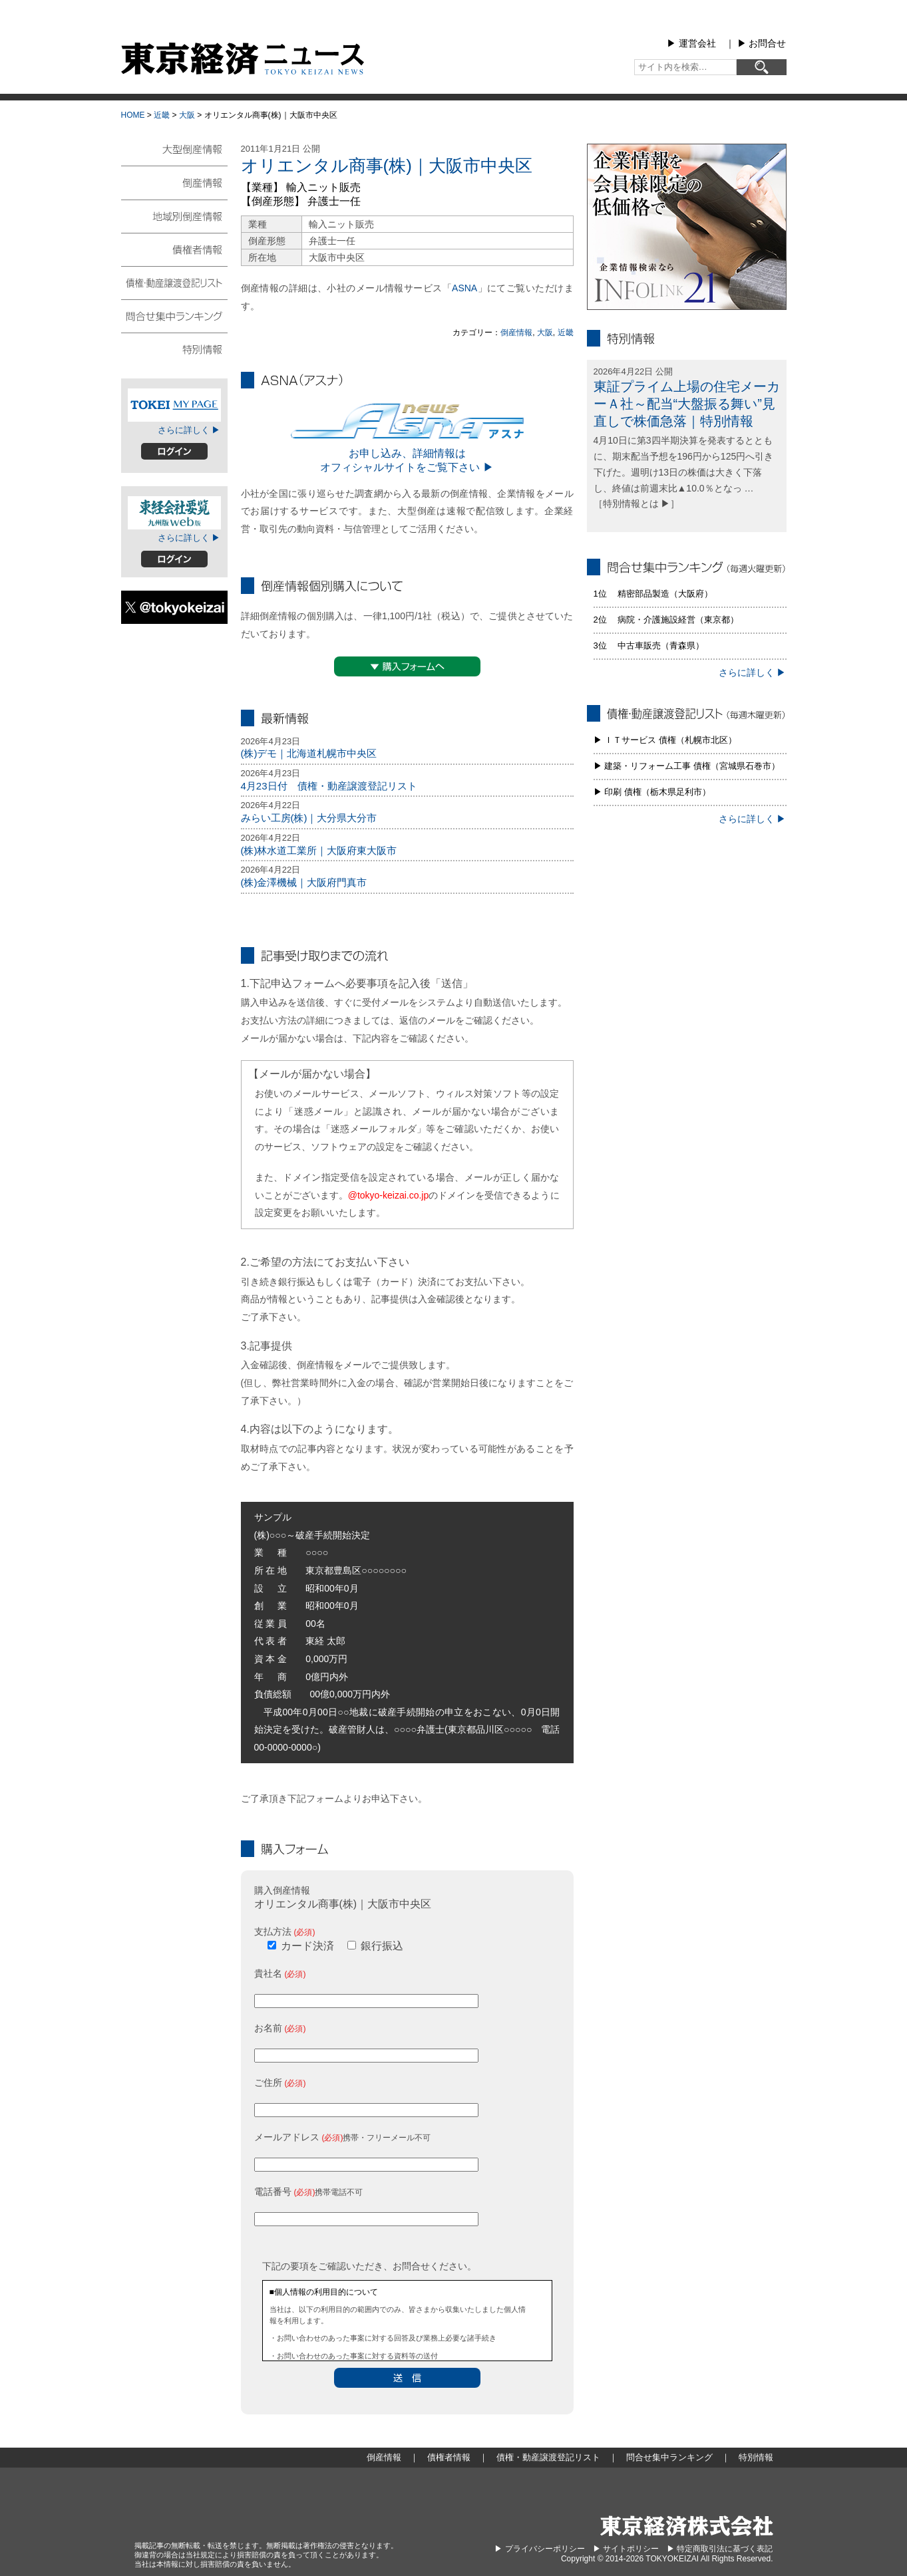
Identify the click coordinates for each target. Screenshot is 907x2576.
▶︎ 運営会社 (691, 43)
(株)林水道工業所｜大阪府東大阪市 (319, 850)
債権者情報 (174, 248)
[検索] (762, 67)
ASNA (464, 288)
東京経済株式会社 (686, 2525)
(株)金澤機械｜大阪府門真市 (304, 882)
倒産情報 (516, 332)
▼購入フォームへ (407, 666)
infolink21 (687, 227)
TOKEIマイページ (174, 405)
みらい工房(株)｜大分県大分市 (309, 817)
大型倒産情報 (174, 155)
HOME (133, 115)
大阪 (187, 115)
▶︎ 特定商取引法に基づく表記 (720, 2548)
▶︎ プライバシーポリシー (539, 2548)
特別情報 (174, 348)
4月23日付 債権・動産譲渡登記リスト (329, 785)
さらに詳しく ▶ (189, 430)
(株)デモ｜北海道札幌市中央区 (309, 753)
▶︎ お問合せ (762, 43)
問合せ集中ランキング (174, 315)
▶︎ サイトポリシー (626, 2548)
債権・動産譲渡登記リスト (174, 282)
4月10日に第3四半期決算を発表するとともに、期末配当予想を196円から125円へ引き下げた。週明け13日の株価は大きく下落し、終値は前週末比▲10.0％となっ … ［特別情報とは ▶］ (684, 472)
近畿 (162, 115)
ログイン (174, 451)
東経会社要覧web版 (174, 512)
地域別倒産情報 (174, 215)
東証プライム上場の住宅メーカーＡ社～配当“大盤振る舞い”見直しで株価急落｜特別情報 (687, 403)
